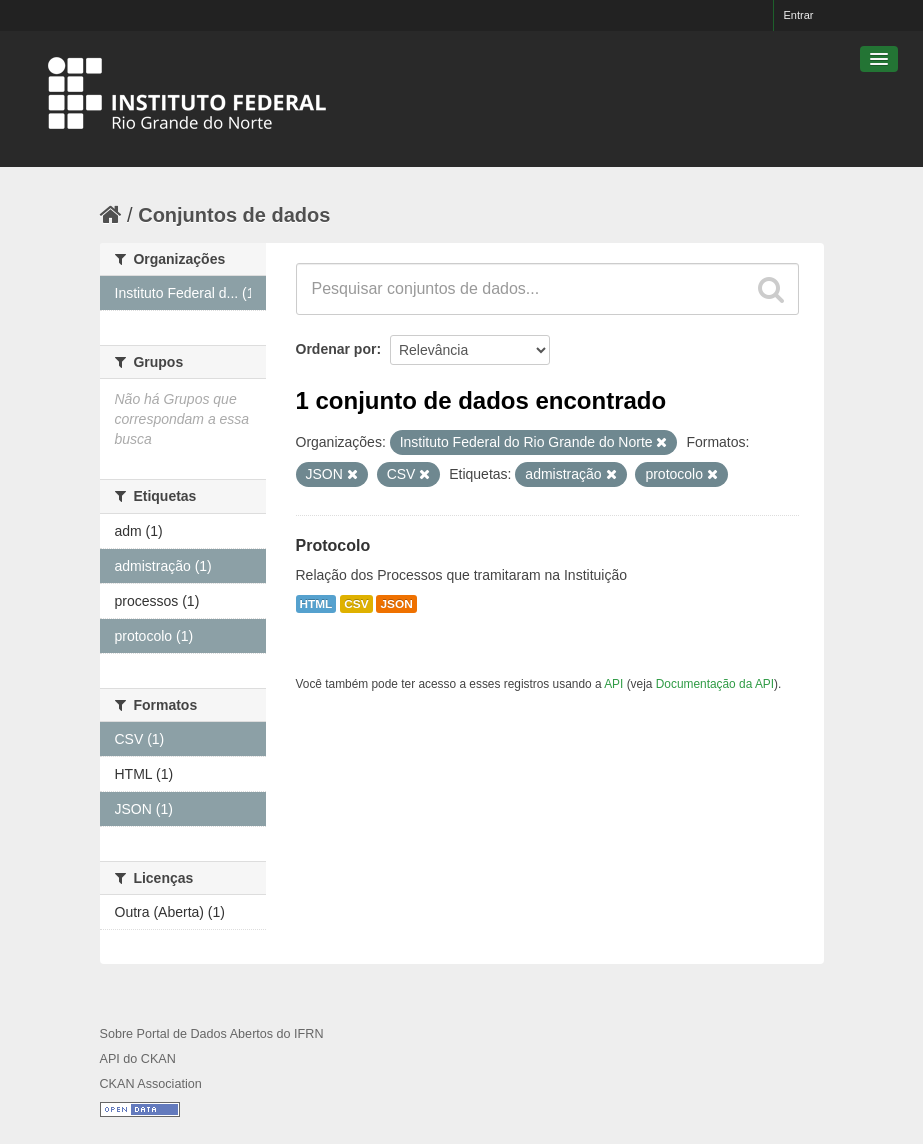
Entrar (799, 15)
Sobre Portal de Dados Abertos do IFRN (212, 1034)
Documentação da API (715, 684)
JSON (396, 604)
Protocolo (333, 545)
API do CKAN (138, 1059)
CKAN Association (151, 1084)
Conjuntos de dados (234, 215)
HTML (316, 604)
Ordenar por (336, 349)
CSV (356, 604)
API (613, 684)
